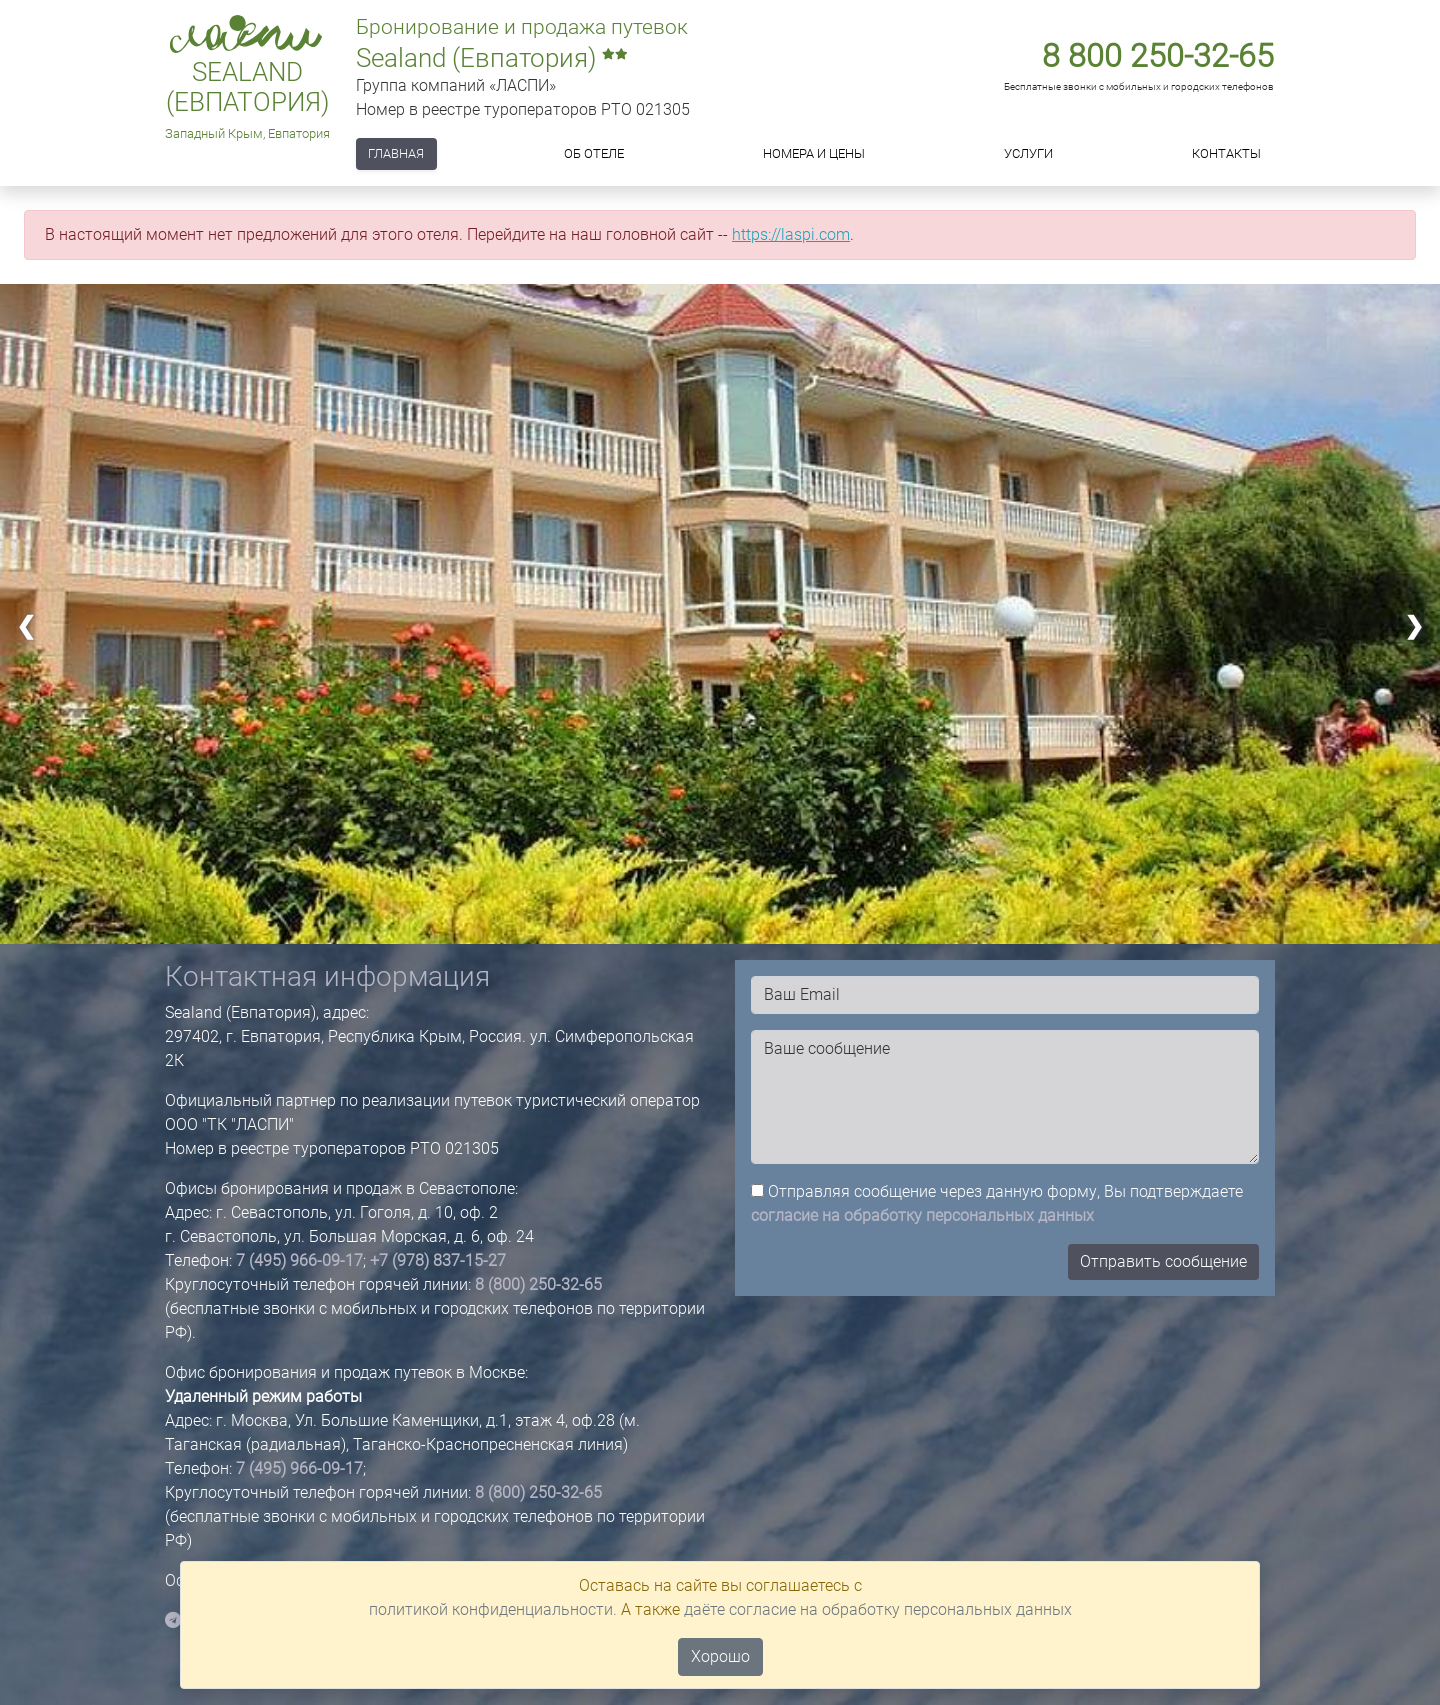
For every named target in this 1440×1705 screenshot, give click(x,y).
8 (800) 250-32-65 (538, 1284)
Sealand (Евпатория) (247, 87)
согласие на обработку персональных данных (922, 1215)
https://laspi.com (791, 234)
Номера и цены (814, 153)
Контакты (1226, 153)
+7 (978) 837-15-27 (438, 1260)
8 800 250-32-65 (1158, 56)
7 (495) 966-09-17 (299, 1260)
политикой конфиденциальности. (493, 1609)
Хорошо (720, 1656)
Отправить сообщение (1163, 1261)
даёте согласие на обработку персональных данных (878, 1609)
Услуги (1028, 153)
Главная (396, 153)
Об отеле (594, 153)
